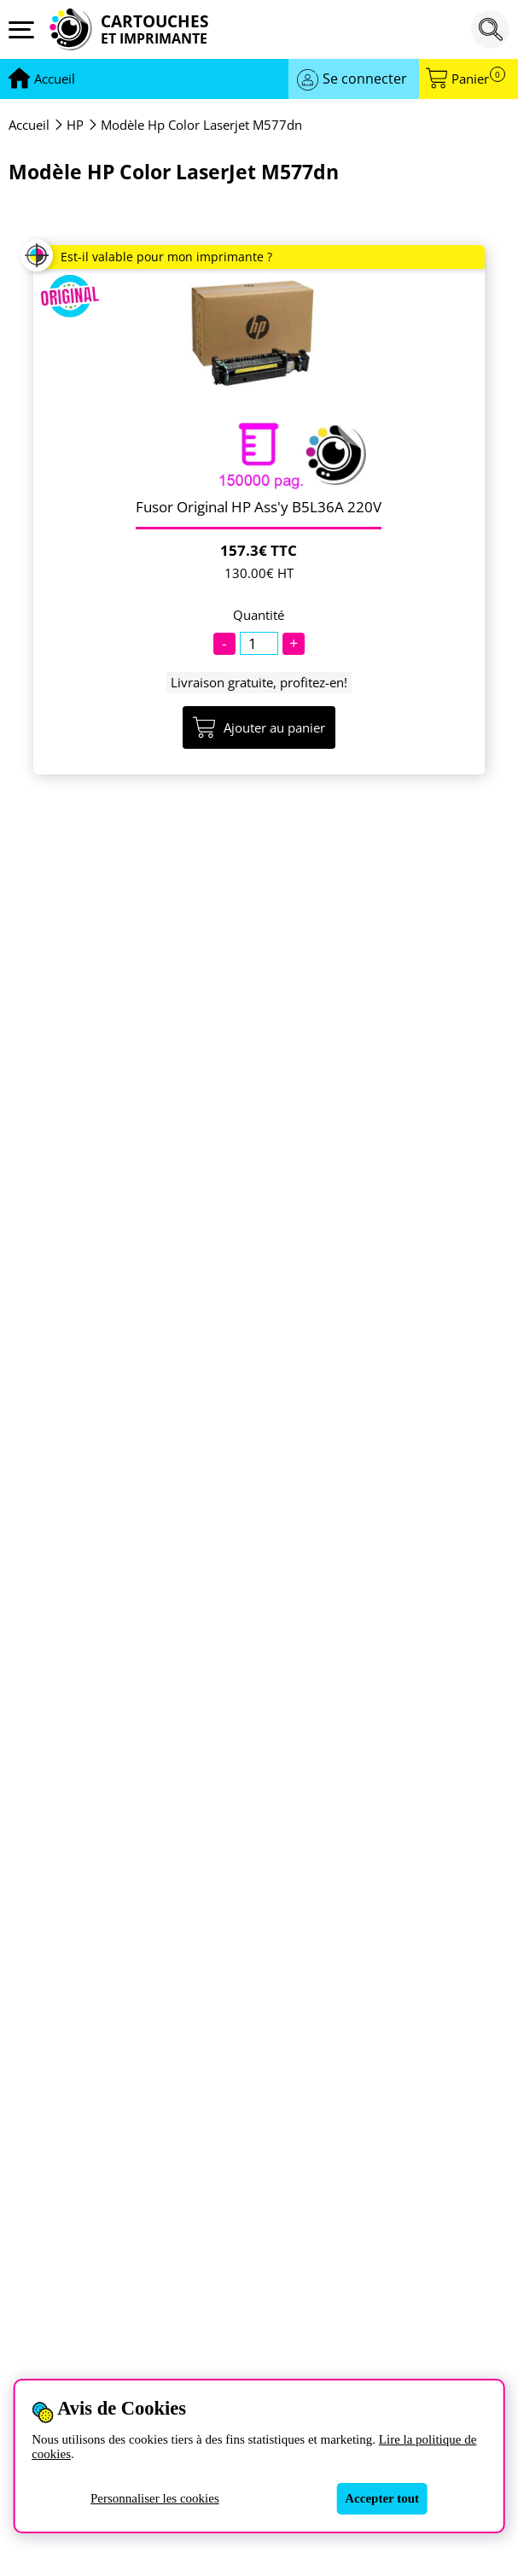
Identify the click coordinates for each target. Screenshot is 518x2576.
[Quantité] (259, 643)
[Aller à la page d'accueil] (54, 79)
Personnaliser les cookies (154, 2498)
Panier (478, 79)
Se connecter (365, 78)
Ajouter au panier (259, 727)
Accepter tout (382, 2498)
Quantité (258, 615)
